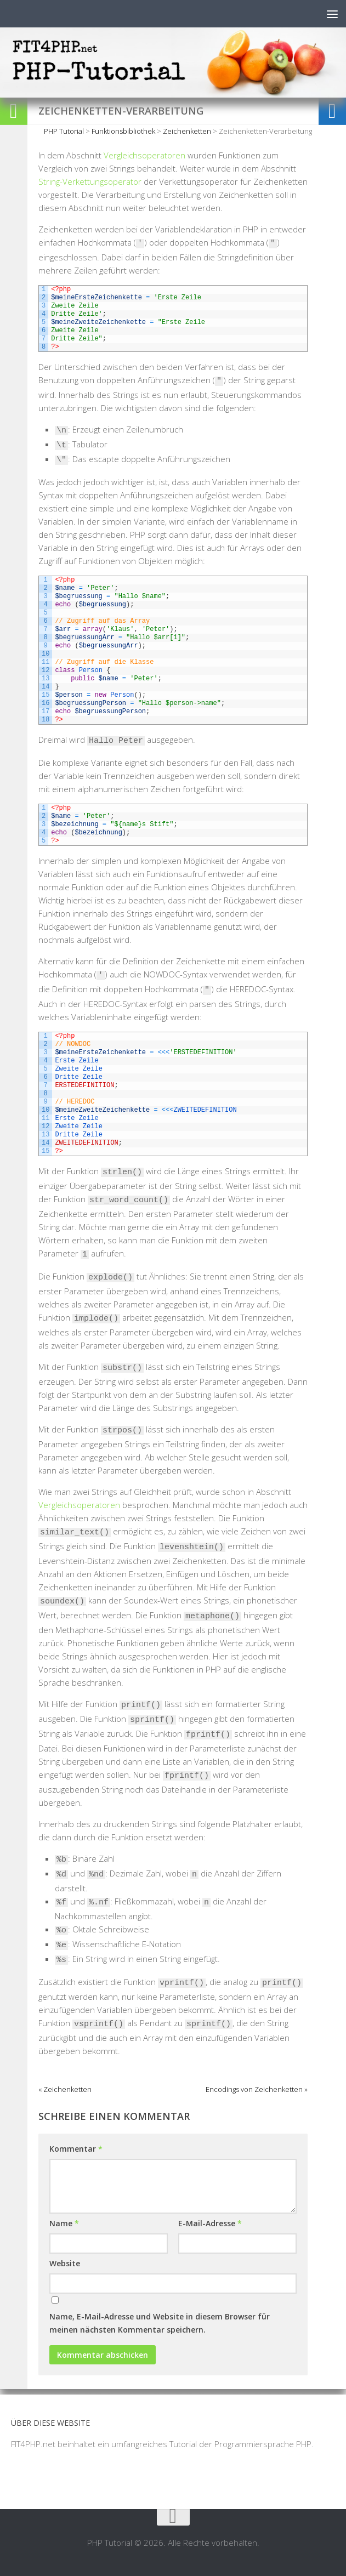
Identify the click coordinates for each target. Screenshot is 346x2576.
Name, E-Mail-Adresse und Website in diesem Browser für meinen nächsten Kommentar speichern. (159, 2323)
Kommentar (76, 2148)
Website (64, 2263)
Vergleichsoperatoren (144, 155)
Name (64, 2223)
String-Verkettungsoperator (89, 181)
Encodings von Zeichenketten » (257, 2089)
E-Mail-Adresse (210, 2223)
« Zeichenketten (65, 2089)
